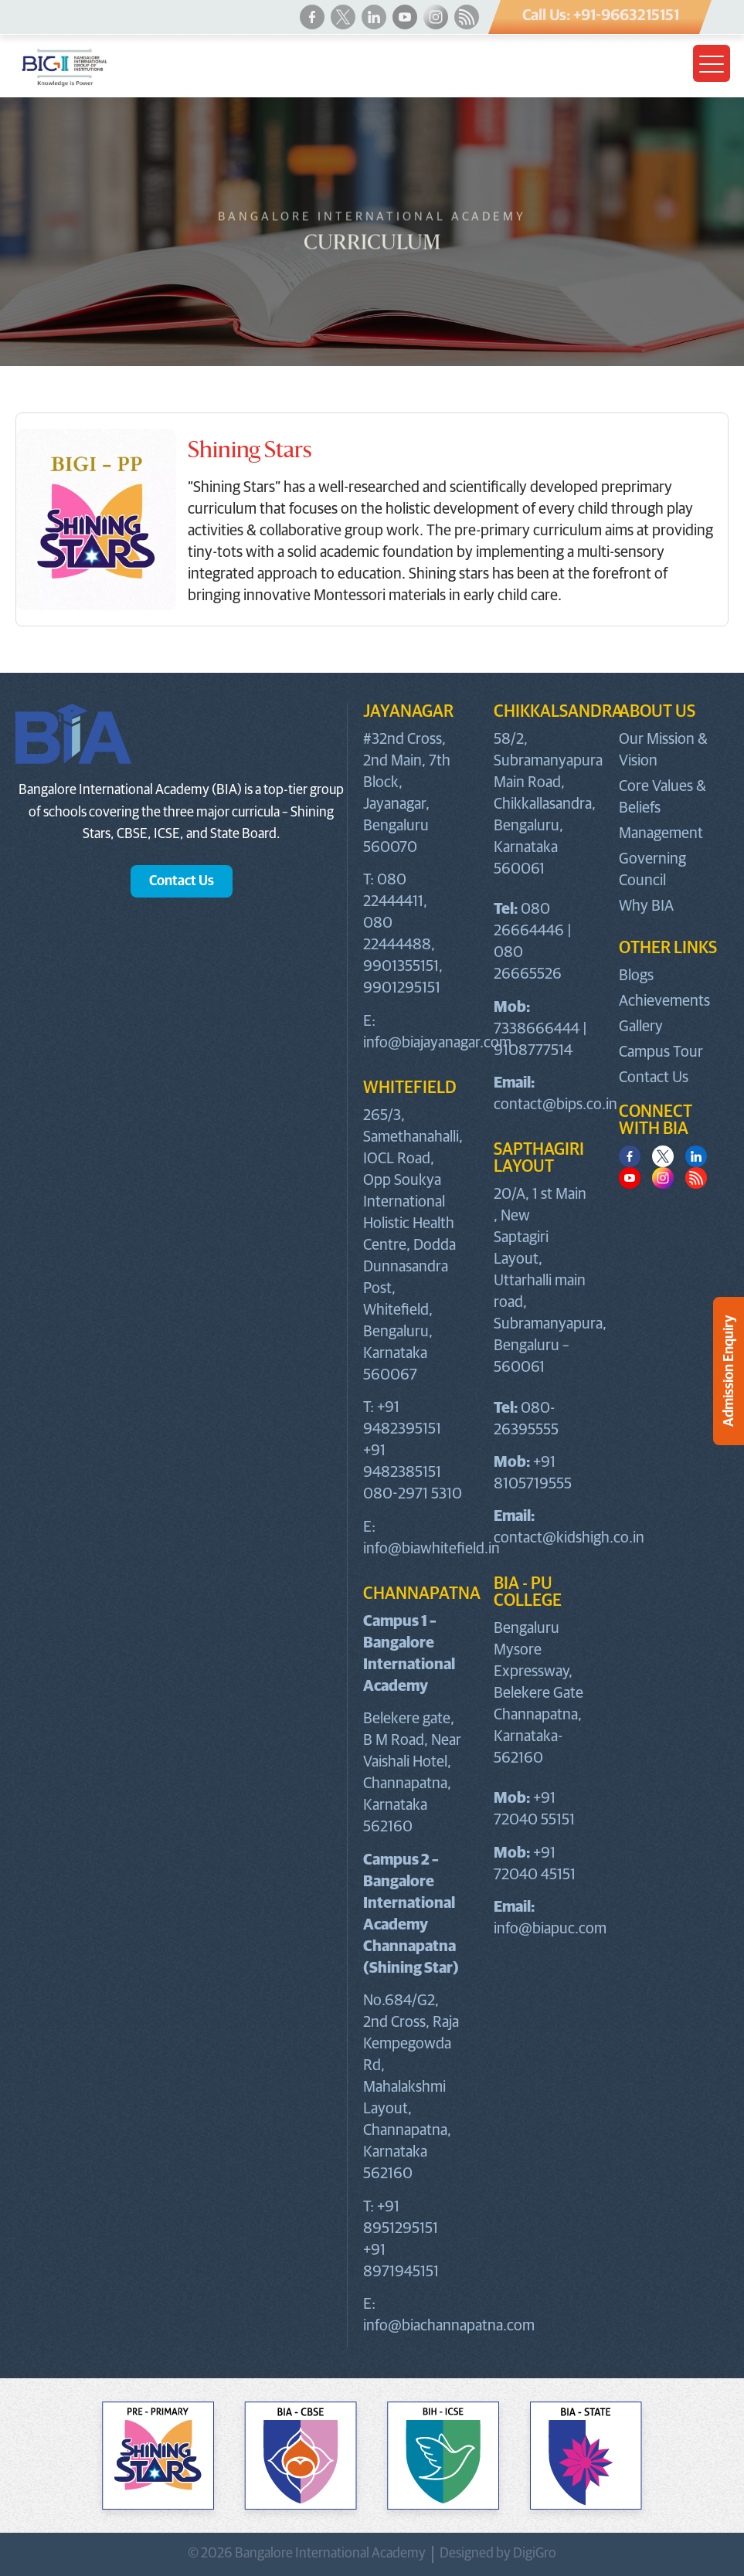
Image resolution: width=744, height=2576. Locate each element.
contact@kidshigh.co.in (569, 1538)
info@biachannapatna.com (449, 2325)
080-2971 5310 (412, 1494)
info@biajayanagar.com (437, 1042)
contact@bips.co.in (555, 1104)
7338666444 (536, 1029)
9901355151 (401, 966)
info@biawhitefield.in (431, 1548)
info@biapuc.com (550, 1928)
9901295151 (401, 988)
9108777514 (533, 1050)
